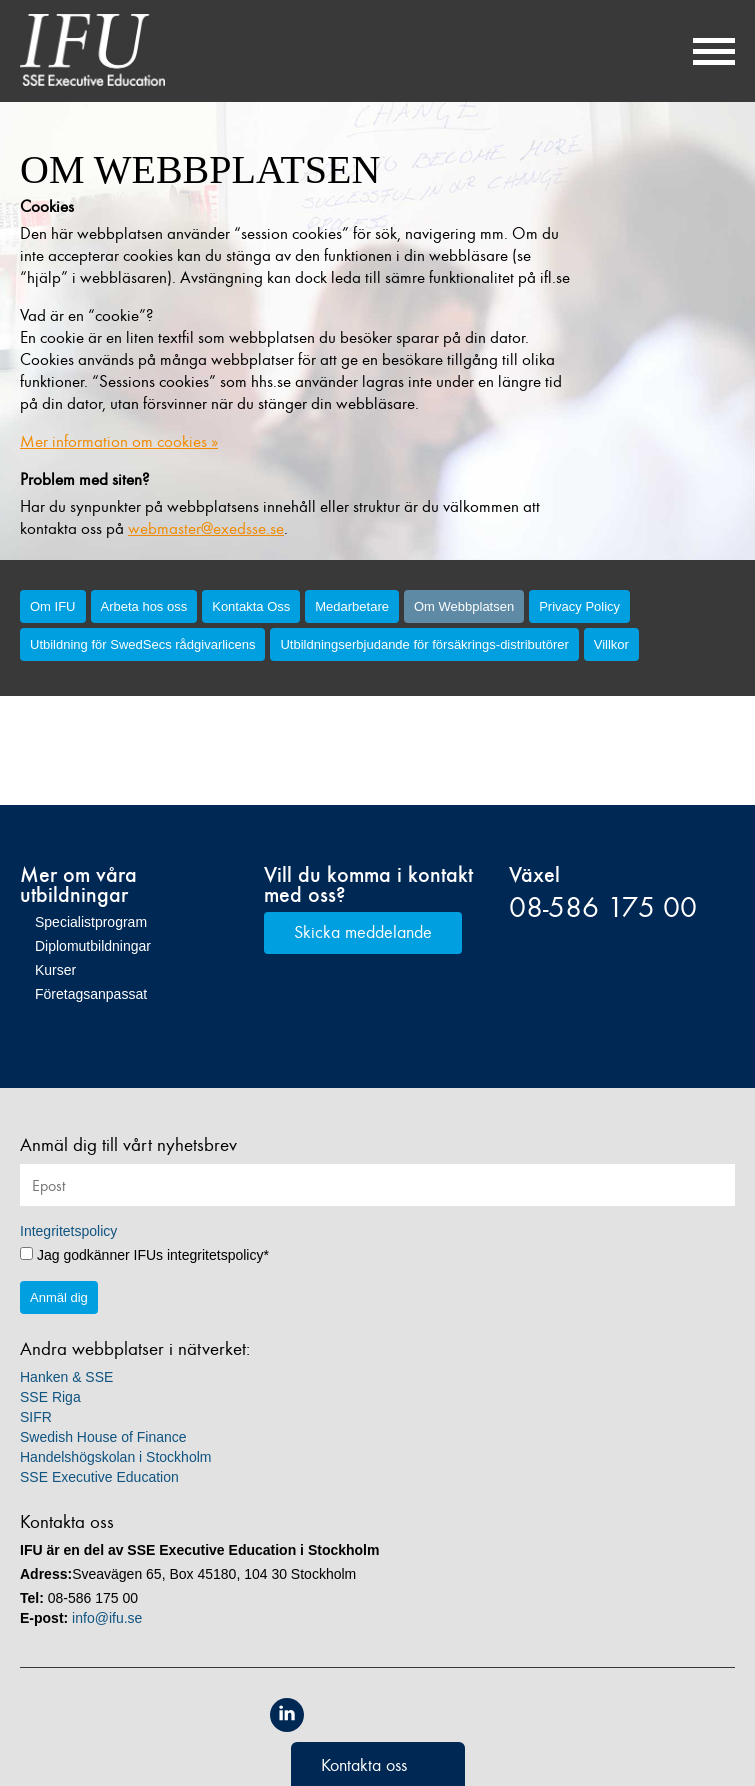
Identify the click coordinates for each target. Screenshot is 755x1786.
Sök (660, 51)
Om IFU (53, 606)
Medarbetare (352, 606)
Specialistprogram (91, 922)
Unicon (423, 1717)
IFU (92, 50)
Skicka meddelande (363, 932)
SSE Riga (50, 1397)
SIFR (36, 1417)
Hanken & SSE (66, 1377)
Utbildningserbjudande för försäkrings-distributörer (424, 644)
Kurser (55, 970)
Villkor (611, 644)
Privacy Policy (579, 606)
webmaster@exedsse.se (206, 528)
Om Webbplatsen (464, 606)
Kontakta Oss (251, 606)
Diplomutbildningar (93, 946)
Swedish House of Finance (103, 1437)
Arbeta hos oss (144, 606)
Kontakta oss (364, 1765)
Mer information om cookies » (119, 441)
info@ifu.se (107, 1618)
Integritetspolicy (68, 1231)
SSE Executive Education (99, 1477)
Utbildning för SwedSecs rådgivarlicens (142, 644)
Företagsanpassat (91, 994)
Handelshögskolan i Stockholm (115, 1457)
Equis (332, 1715)
